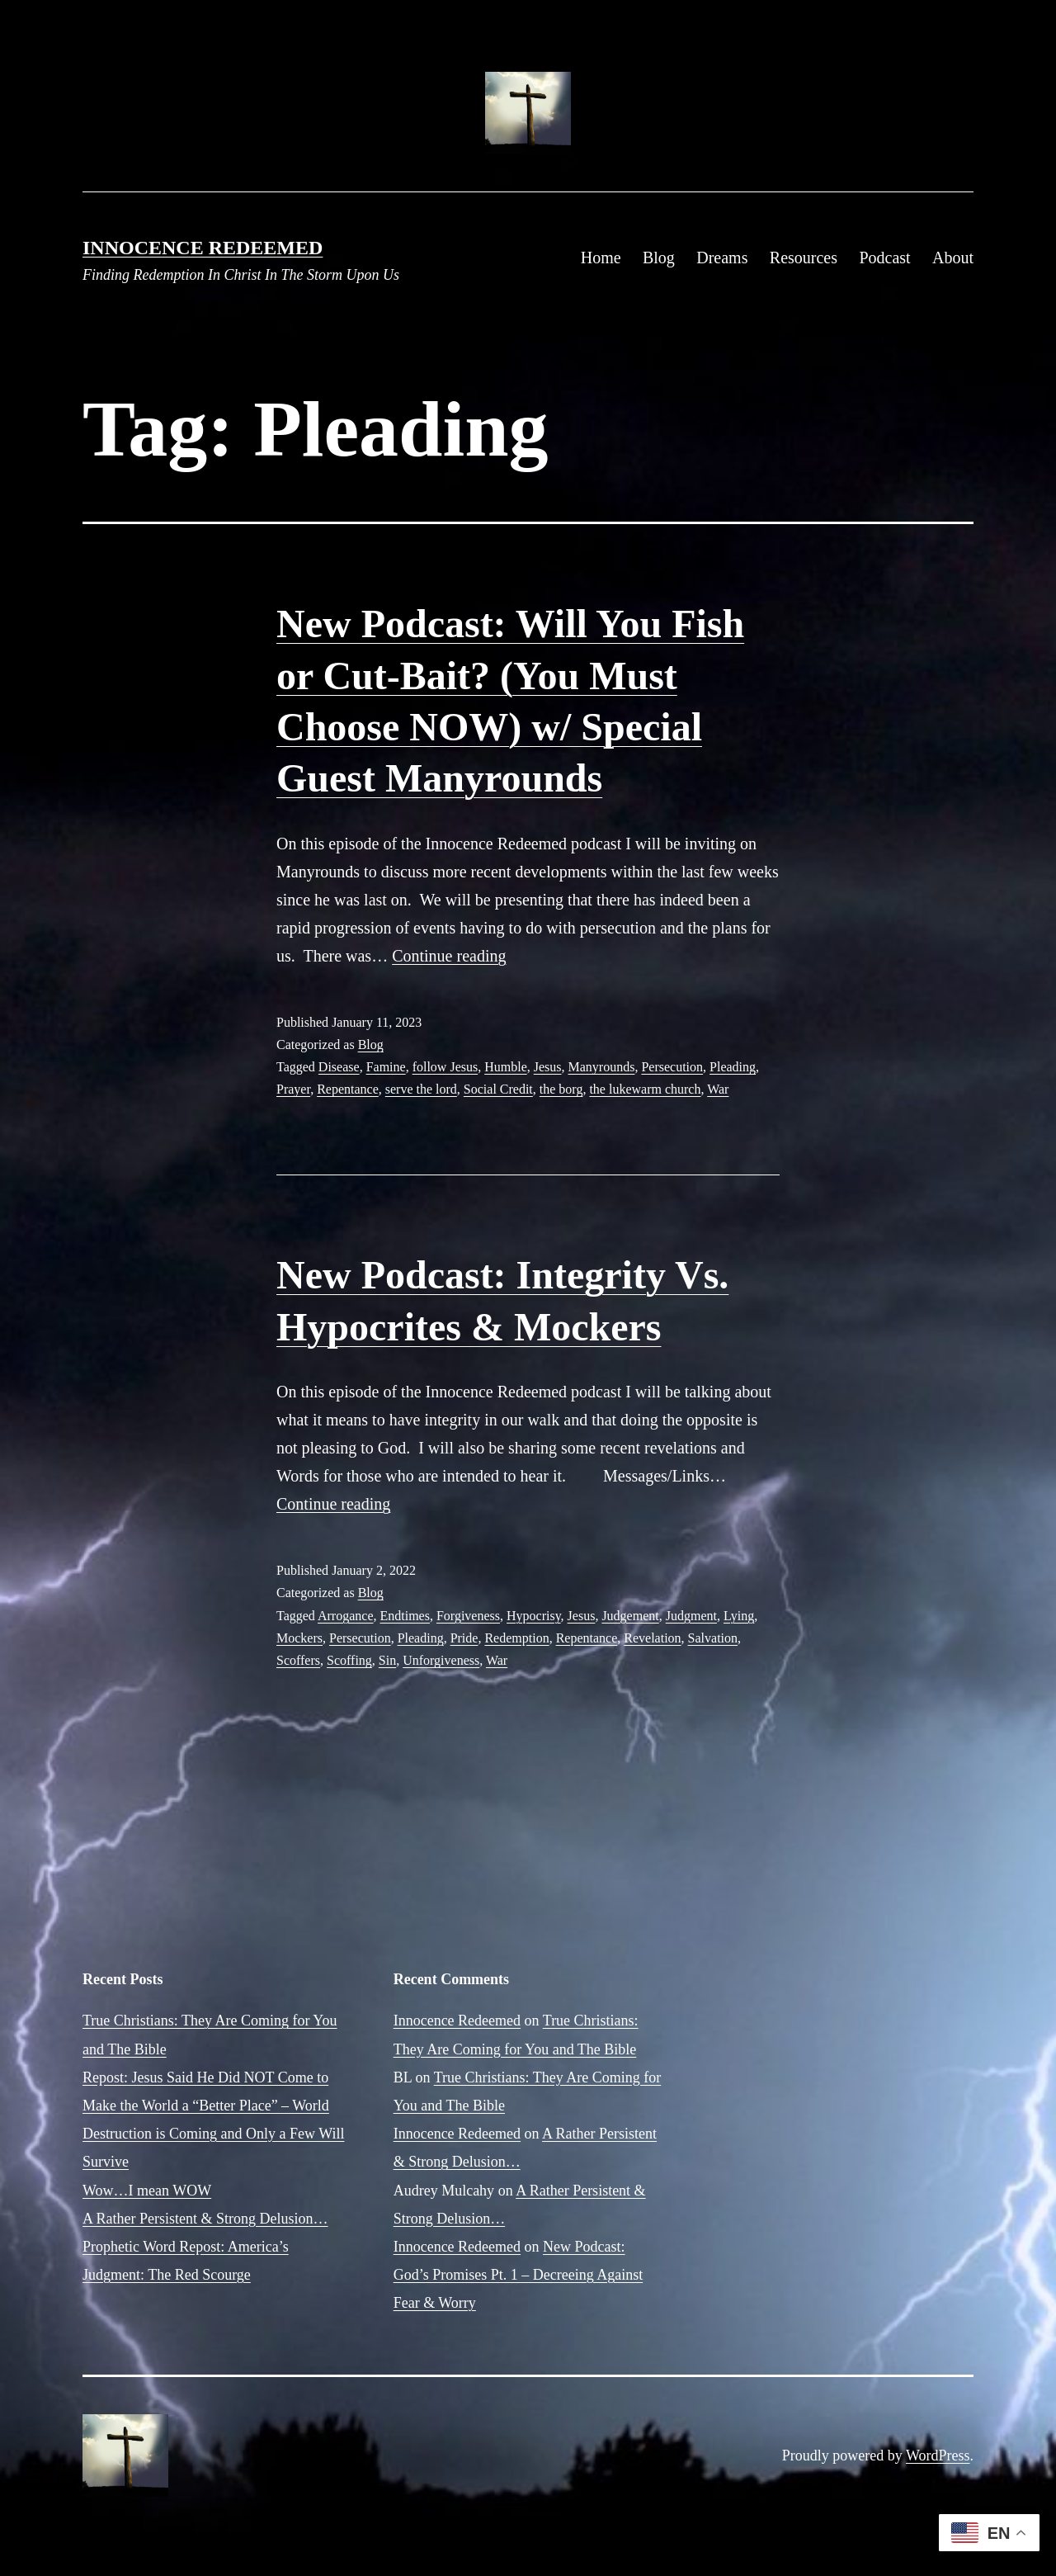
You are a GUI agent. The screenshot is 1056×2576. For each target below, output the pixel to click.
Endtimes (405, 1616)
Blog (659, 257)
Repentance (348, 1089)
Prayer (293, 1089)
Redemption (516, 1638)
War (717, 1089)
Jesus (548, 1067)
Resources (803, 257)
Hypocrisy (534, 1616)
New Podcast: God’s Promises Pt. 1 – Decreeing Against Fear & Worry (518, 2274)
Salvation (713, 1638)
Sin (387, 1660)
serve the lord (421, 1089)
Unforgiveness (441, 1660)
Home (601, 257)
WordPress (938, 2455)
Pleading (733, 1067)
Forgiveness (468, 1616)
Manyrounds (601, 1067)
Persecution (672, 1067)
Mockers (299, 1638)
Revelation (652, 1638)
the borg (561, 1089)
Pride (464, 1638)
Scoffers (298, 1660)
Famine (386, 1067)
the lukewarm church (644, 1089)
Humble (505, 1067)
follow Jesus (445, 1067)
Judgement (629, 1616)
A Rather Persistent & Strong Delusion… (205, 2218)
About (953, 257)
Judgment (691, 1616)
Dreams (721, 257)
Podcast (884, 257)
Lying (739, 1616)
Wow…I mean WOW (146, 2190)
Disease (339, 1067)
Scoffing (349, 1660)
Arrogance (346, 1616)
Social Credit (498, 1089)
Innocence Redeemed (202, 247)
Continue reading (449, 956)
